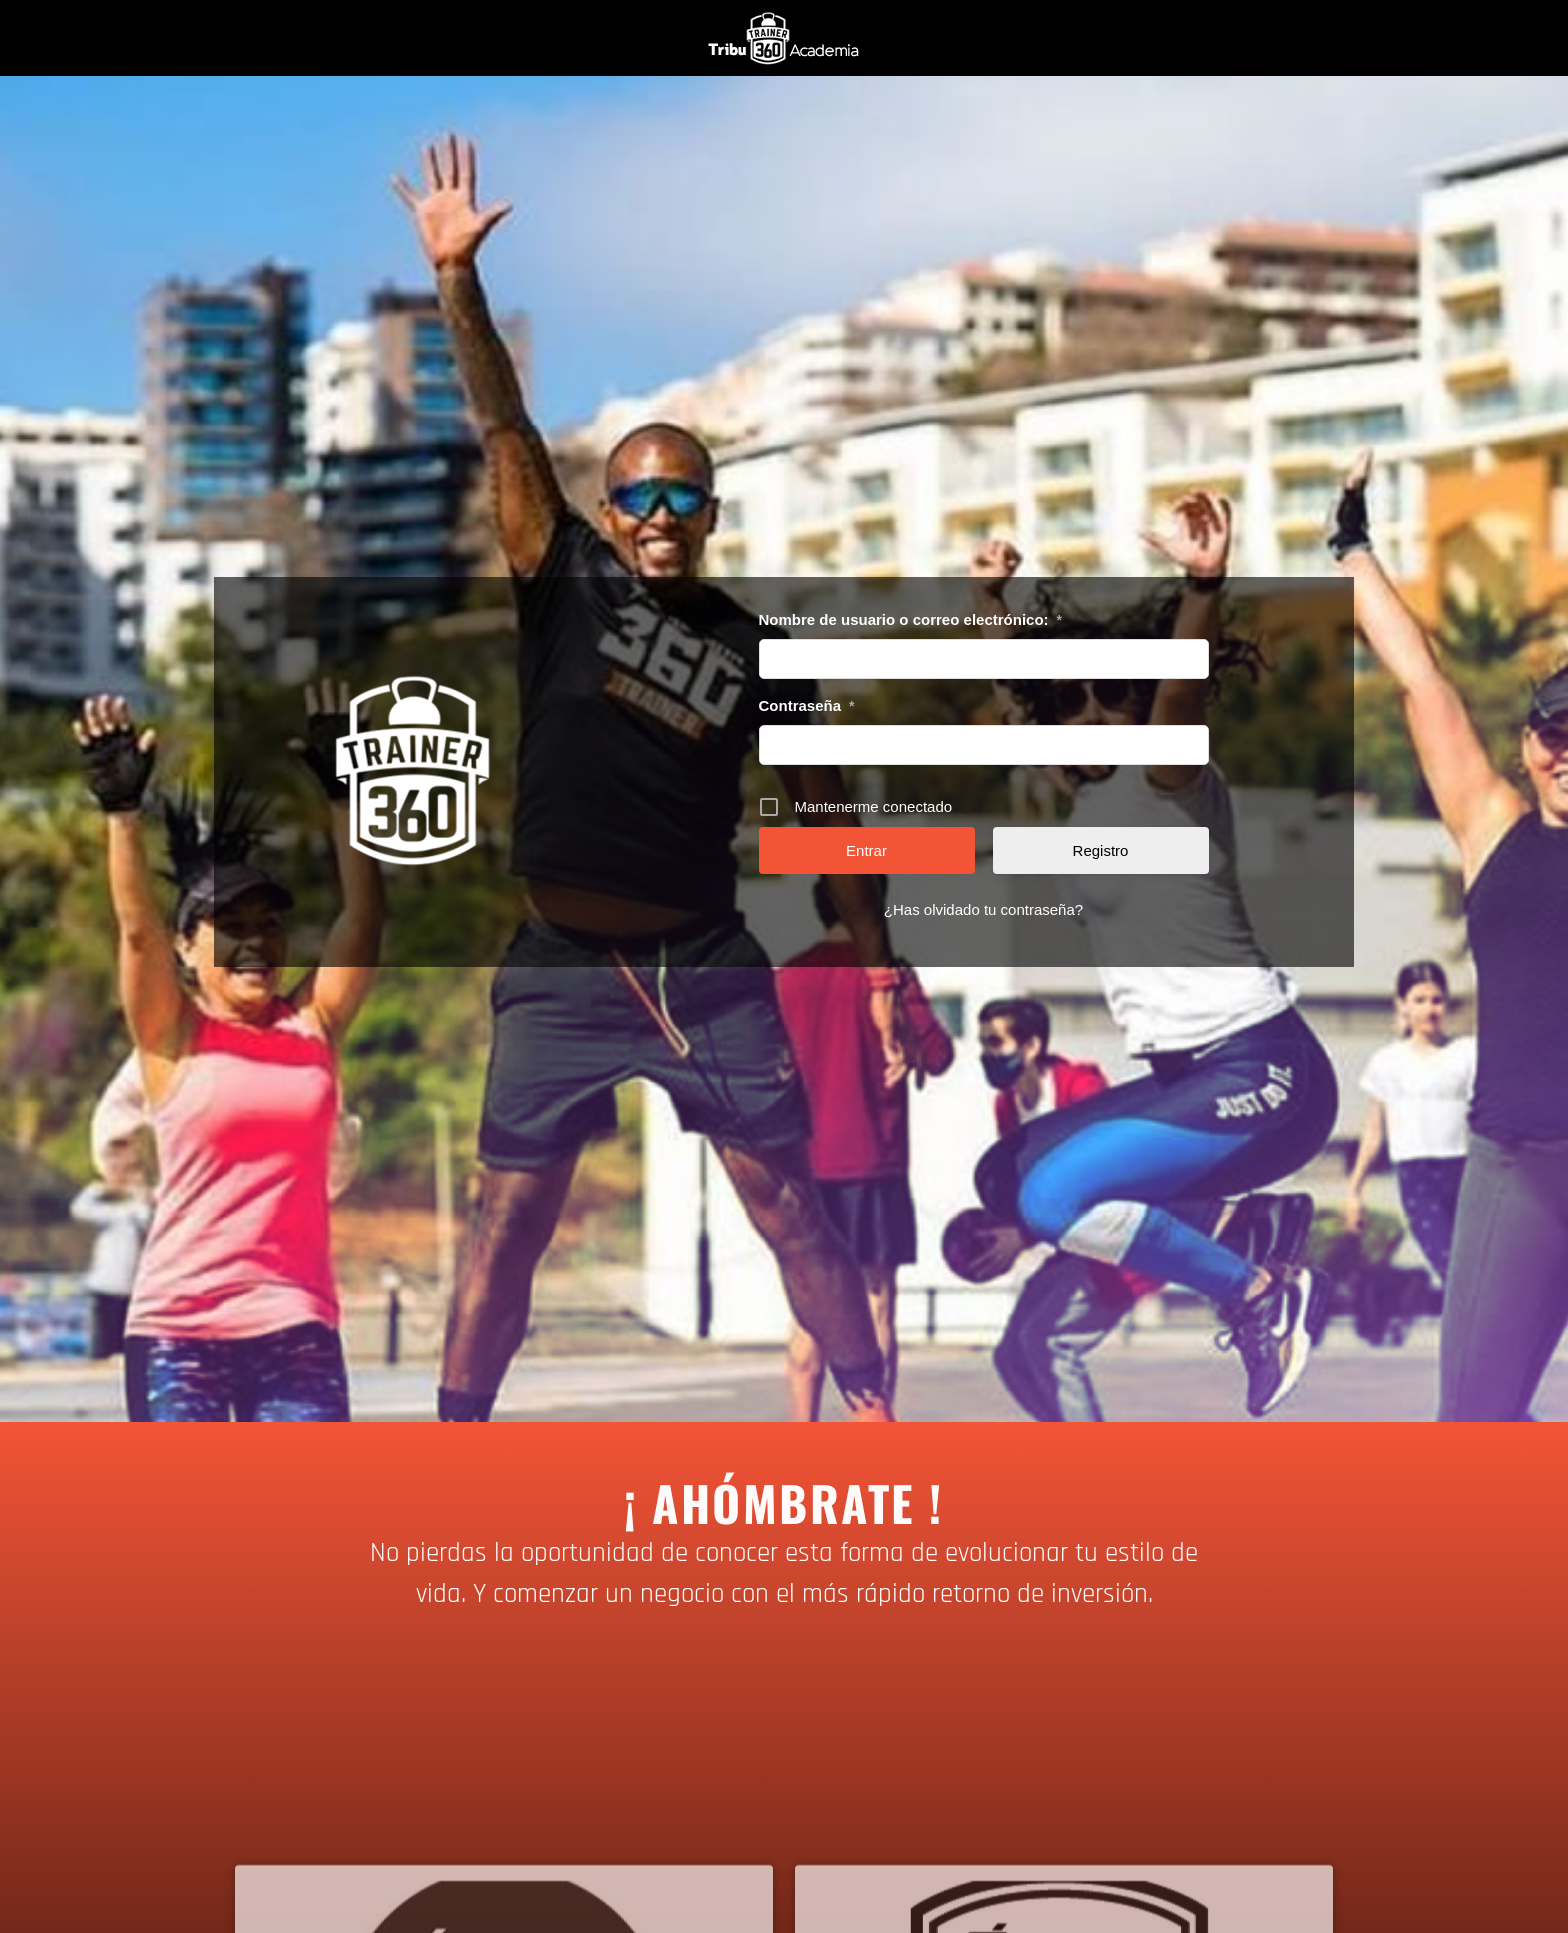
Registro (1101, 850)
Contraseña (807, 706)
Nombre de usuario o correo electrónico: (911, 620)
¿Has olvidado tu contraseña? (983, 909)
